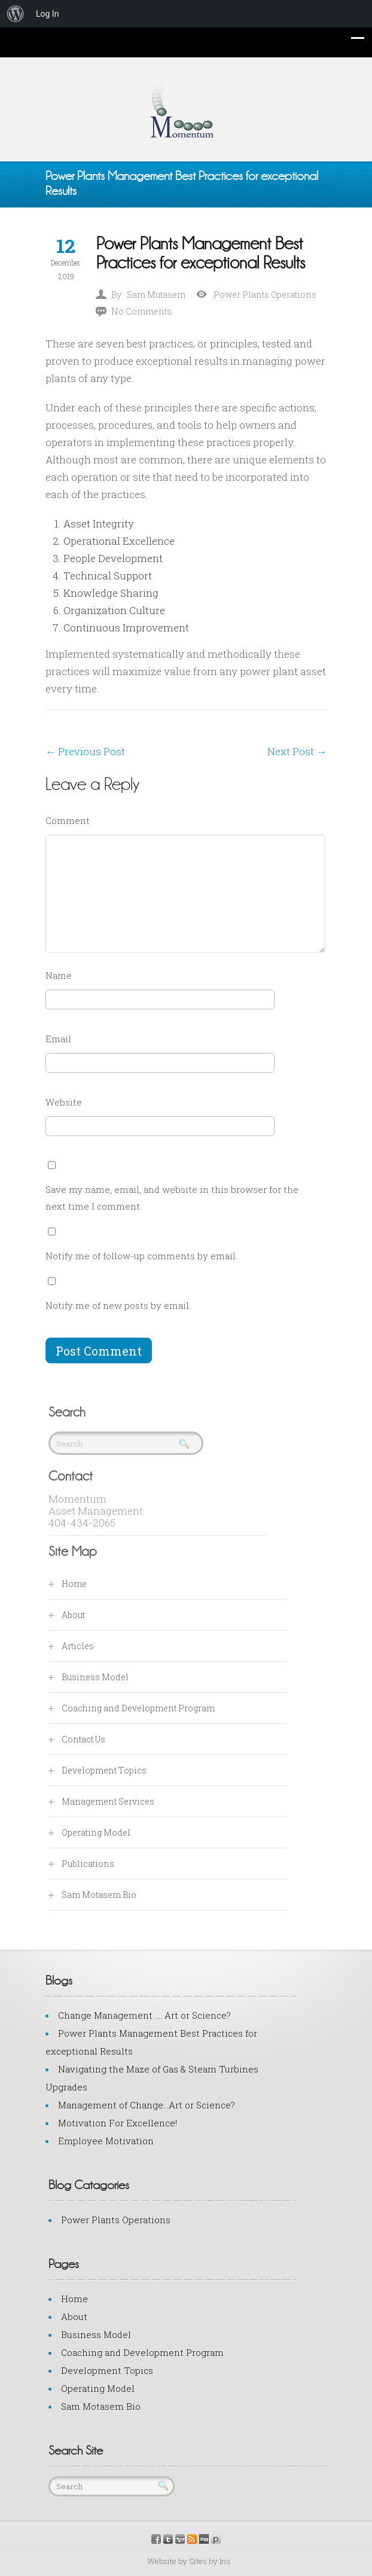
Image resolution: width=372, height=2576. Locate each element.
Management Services (108, 1801)
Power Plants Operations (265, 294)
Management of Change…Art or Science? (146, 2105)
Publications (88, 1863)
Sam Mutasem (156, 294)
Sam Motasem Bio (99, 1894)
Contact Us (83, 1739)
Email (58, 1039)
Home (74, 1583)
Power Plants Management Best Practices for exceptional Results (200, 253)
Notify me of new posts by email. (118, 1305)
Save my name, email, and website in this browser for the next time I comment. (171, 1197)
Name (58, 975)
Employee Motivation (106, 2141)
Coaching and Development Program (138, 1708)
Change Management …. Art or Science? (144, 2015)
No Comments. (142, 311)
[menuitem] (15, 14)
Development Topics (104, 1770)
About (73, 1614)
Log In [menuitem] (47, 14)
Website (63, 1102)
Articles (78, 1646)
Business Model (95, 1677)
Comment (67, 820)
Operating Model (96, 1832)
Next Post (297, 751)
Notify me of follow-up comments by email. (141, 1256)
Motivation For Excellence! (117, 2123)
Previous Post (85, 751)
